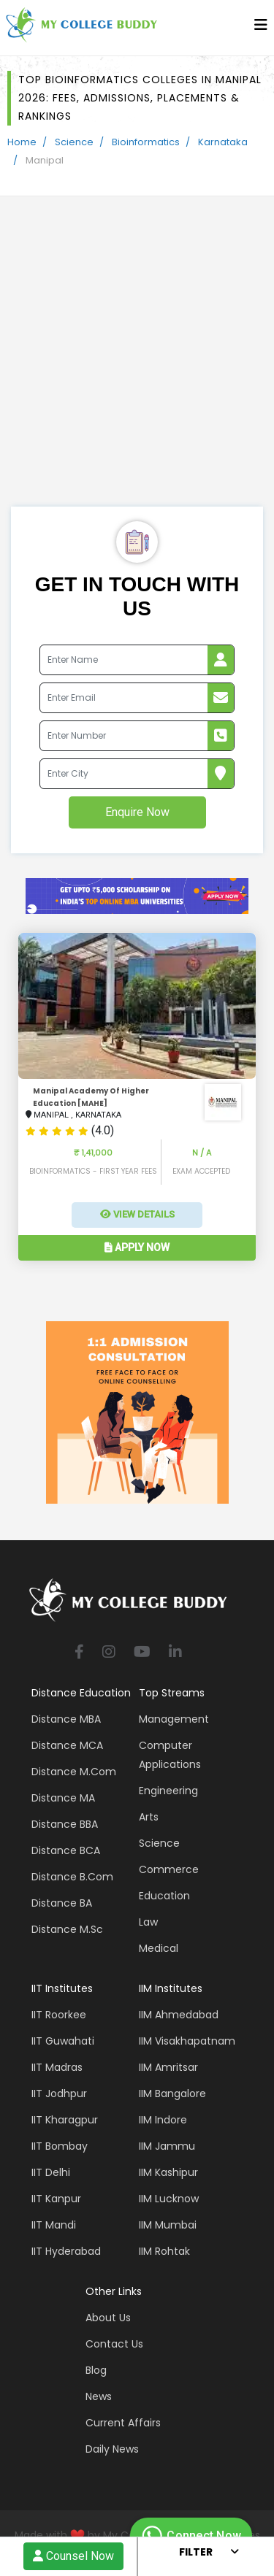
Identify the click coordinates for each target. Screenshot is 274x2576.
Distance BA (61, 1903)
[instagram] (108, 1653)
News (98, 2396)
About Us (108, 2317)
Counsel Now (73, 2556)
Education (164, 1895)
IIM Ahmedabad (178, 2014)
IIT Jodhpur (59, 2093)
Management (174, 1719)
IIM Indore (163, 2119)
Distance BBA (64, 1824)
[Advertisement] (137, 362)
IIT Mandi (53, 2225)
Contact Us (114, 2344)
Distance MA (63, 1798)
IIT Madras (57, 2067)
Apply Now (137, 1247)
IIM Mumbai (168, 2225)
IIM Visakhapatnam (187, 2041)
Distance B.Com (72, 1876)
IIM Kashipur (168, 2172)
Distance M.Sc (67, 1929)
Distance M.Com (73, 1771)
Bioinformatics (146, 142)
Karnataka (223, 142)
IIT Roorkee (58, 2014)
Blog (96, 2370)
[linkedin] (175, 1653)
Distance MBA (66, 1719)
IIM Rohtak (164, 2251)
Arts (149, 1817)
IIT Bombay (59, 2146)
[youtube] (142, 1653)
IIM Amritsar (168, 2067)
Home (22, 142)
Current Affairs (123, 2422)
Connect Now (189, 2535)
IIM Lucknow (169, 2198)
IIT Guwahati (62, 2041)
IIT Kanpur (56, 2198)
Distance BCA (65, 1850)
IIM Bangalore (172, 2093)
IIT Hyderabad (66, 2251)
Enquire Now (137, 812)
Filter (196, 2552)
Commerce (169, 1869)
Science (74, 142)
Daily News (112, 2449)
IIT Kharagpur (64, 2119)
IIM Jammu (167, 2146)
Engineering (168, 1790)
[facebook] (79, 1653)
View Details (137, 1214)
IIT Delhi (50, 2172)
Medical (158, 1948)
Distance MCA (67, 1745)
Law (148, 1922)
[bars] (261, 28)
